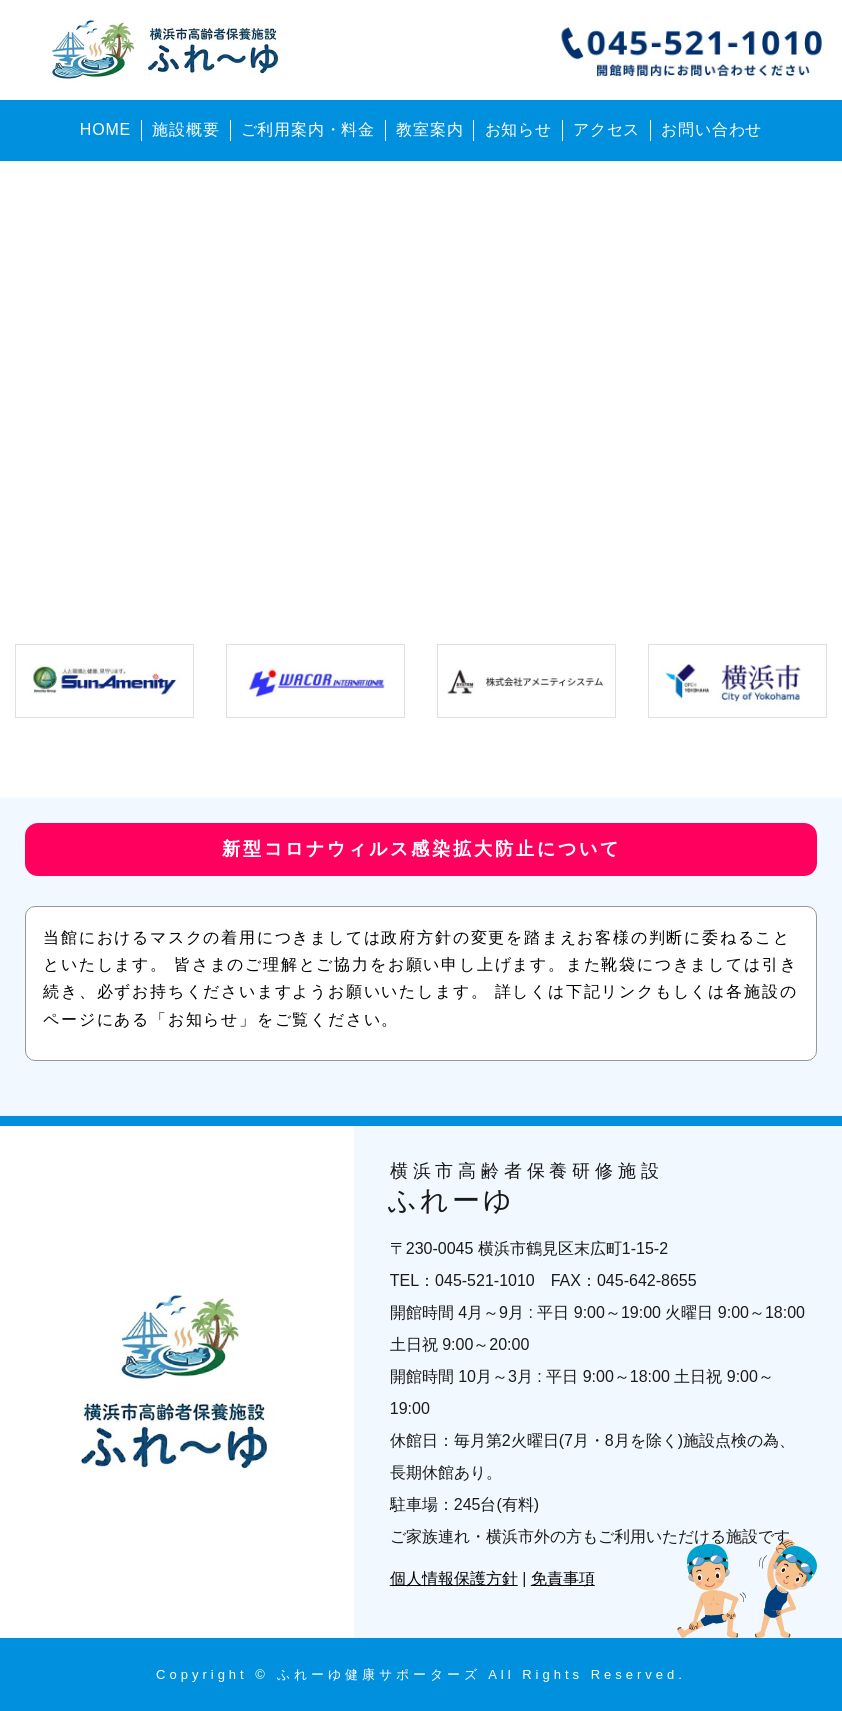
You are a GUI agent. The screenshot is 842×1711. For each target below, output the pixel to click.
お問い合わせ (711, 129)
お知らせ (518, 129)
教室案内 (429, 129)
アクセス (606, 129)
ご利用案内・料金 (308, 129)
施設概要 (185, 129)
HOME (105, 129)
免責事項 (563, 1578)
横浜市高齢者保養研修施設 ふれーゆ (169, 50)
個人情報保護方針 (454, 1578)
